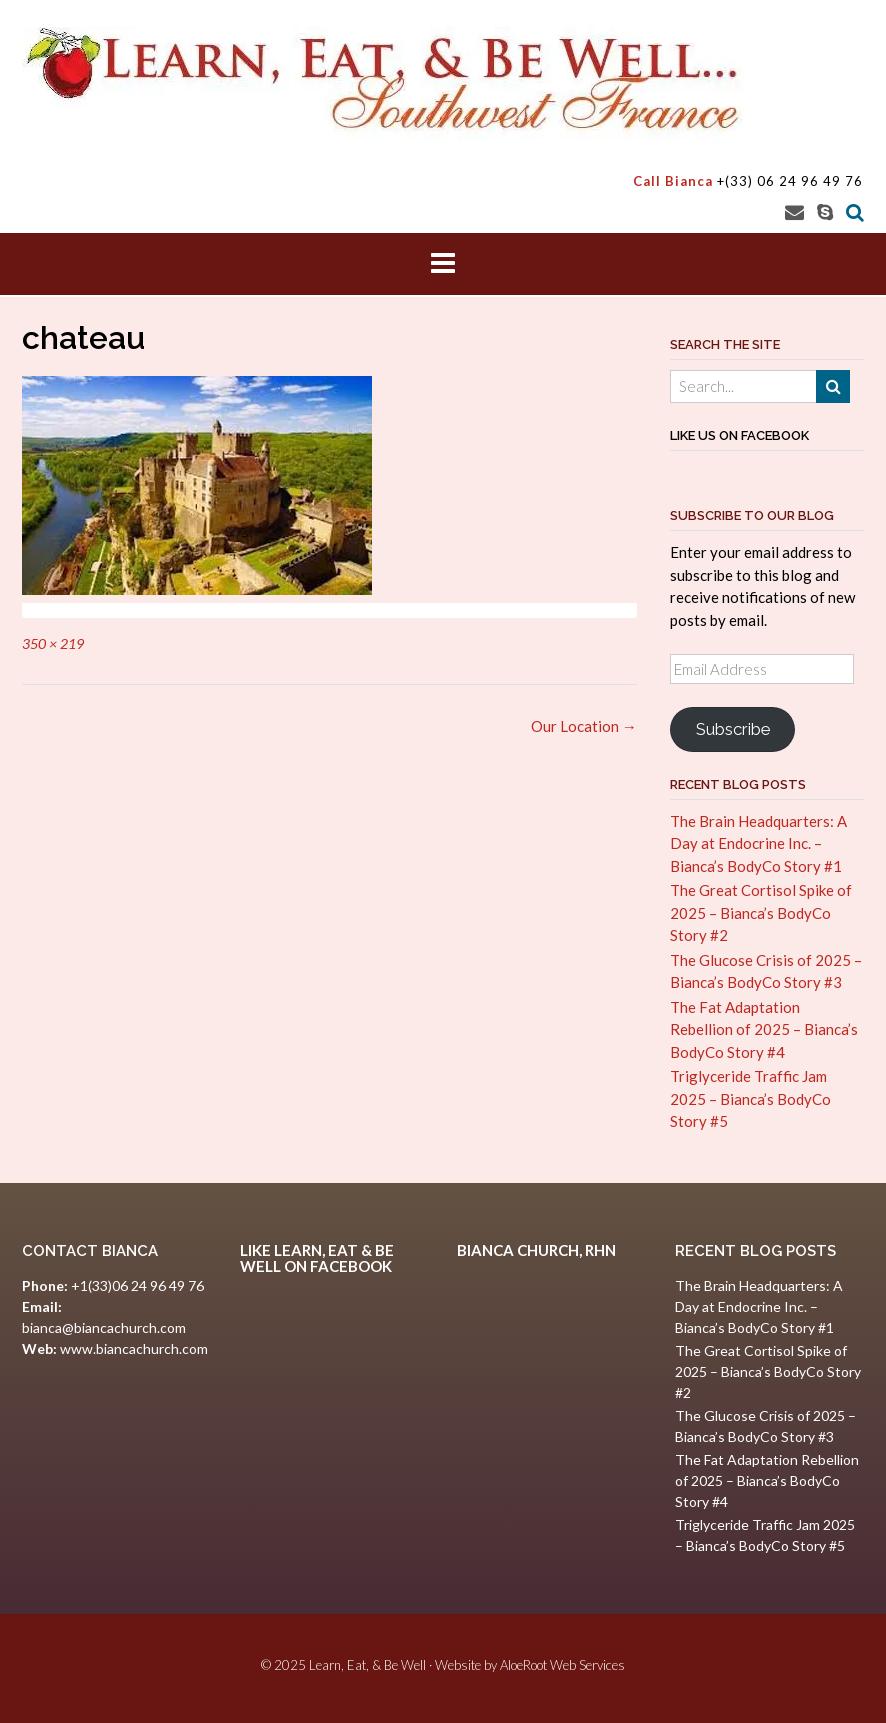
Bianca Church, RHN (536, 1250)
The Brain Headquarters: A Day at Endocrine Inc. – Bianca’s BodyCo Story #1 (758, 843)
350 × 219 (53, 643)
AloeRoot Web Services (562, 1665)
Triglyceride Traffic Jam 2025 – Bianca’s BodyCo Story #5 (750, 1098)
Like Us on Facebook (739, 435)
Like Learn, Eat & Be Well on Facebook (317, 1258)
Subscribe (733, 729)
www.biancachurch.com (134, 1348)
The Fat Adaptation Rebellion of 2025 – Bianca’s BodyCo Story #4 (764, 1029)
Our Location (584, 726)
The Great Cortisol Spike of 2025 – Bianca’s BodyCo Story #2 (761, 912)
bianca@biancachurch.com (104, 1327)
